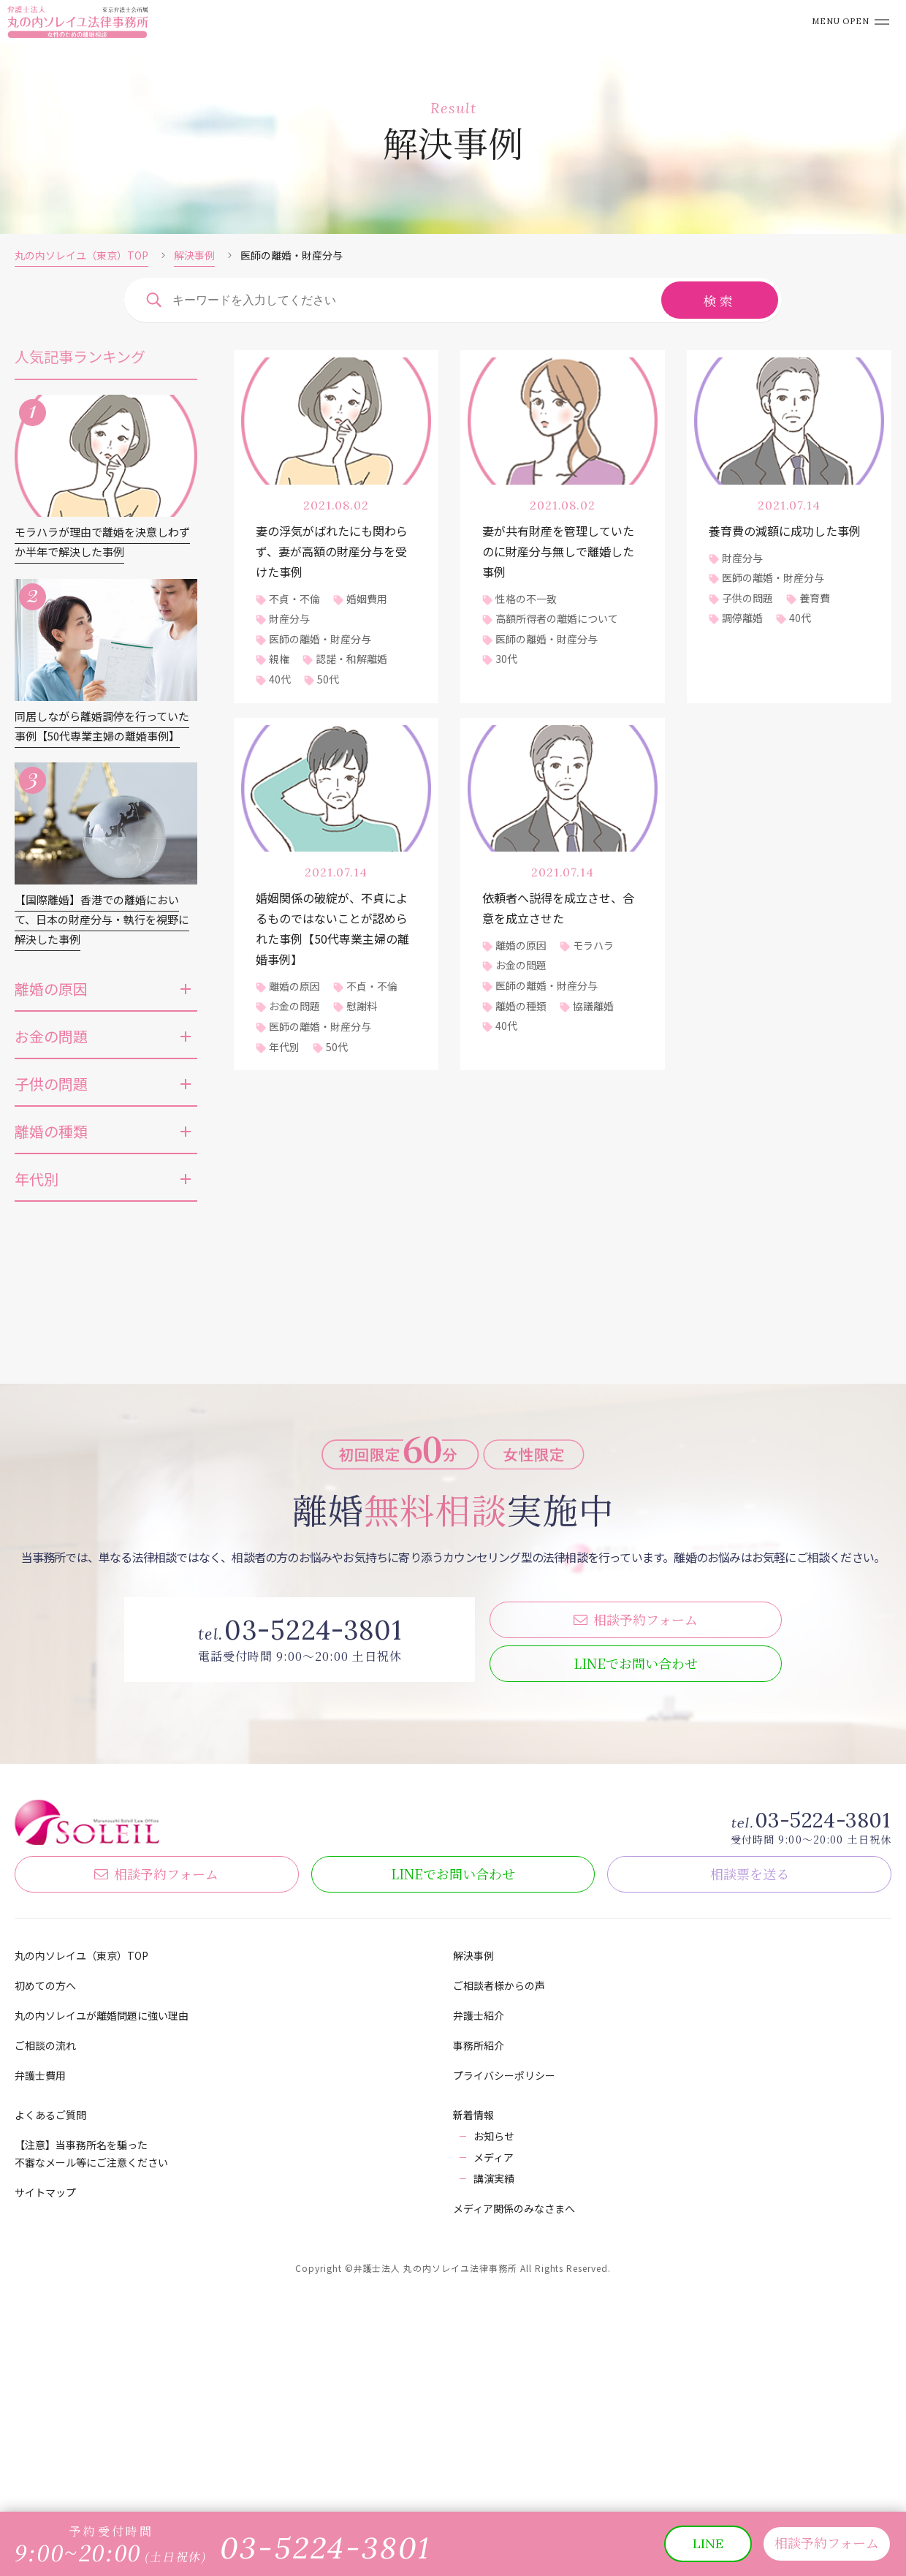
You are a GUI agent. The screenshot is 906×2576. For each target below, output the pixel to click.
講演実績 (493, 2407)
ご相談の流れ (45, 2274)
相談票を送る (749, 2102)
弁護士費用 (40, 2304)
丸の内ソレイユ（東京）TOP (81, 255)
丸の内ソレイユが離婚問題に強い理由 (102, 2244)
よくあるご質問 (50, 2343)
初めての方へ (45, 2214)
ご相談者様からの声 (499, 2214)
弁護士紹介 (478, 2244)
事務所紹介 (478, 2274)
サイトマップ (45, 2421)
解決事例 (194, 255)
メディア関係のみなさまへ (514, 2437)
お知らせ (493, 2364)
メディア (493, 2386)
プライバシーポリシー (504, 2304)
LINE (636, 1891)
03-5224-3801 (823, 2049)
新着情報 (473, 2343)
